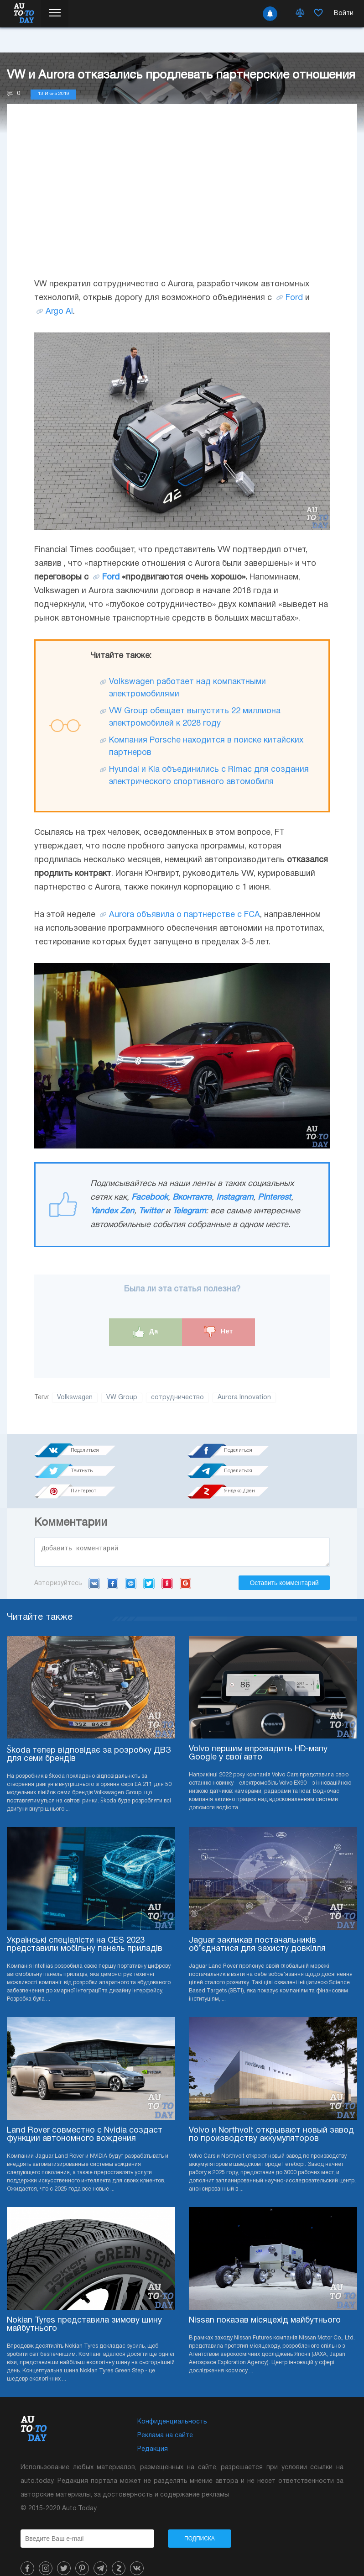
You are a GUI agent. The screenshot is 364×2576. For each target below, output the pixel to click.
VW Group (121, 1398)
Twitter (151, 1211)
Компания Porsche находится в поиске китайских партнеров (206, 747)
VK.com (94, 1565)
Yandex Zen (112, 1211)
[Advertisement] (182, 200)
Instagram (234, 1197)
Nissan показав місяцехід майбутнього (265, 2303)
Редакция (152, 2431)
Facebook (149, 1197)
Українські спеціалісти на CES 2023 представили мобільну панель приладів (84, 1927)
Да (146, 1332)
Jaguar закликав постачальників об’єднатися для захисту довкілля (257, 1927)
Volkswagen (75, 1398)
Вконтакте (192, 1197)
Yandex (167, 1565)
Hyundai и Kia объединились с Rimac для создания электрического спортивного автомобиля (209, 776)
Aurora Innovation (244, 1398)
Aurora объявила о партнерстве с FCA (184, 915)
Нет (218, 1332)
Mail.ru (130, 1565)
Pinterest (274, 1197)
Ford (294, 298)
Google (185, 1565)
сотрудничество (177, 1398)
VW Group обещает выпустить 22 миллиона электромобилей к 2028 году (195, 717)
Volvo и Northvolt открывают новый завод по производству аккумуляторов (271, 2117)
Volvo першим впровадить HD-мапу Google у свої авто (258, 1736)
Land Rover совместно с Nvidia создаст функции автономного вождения (84, 2117)
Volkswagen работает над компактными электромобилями (187, 688)
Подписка (199, 2521)
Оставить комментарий (284, 1565)
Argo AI (59, 312)
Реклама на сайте (165, 2418)
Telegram (189, 1211)
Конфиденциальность (172, 2404)
